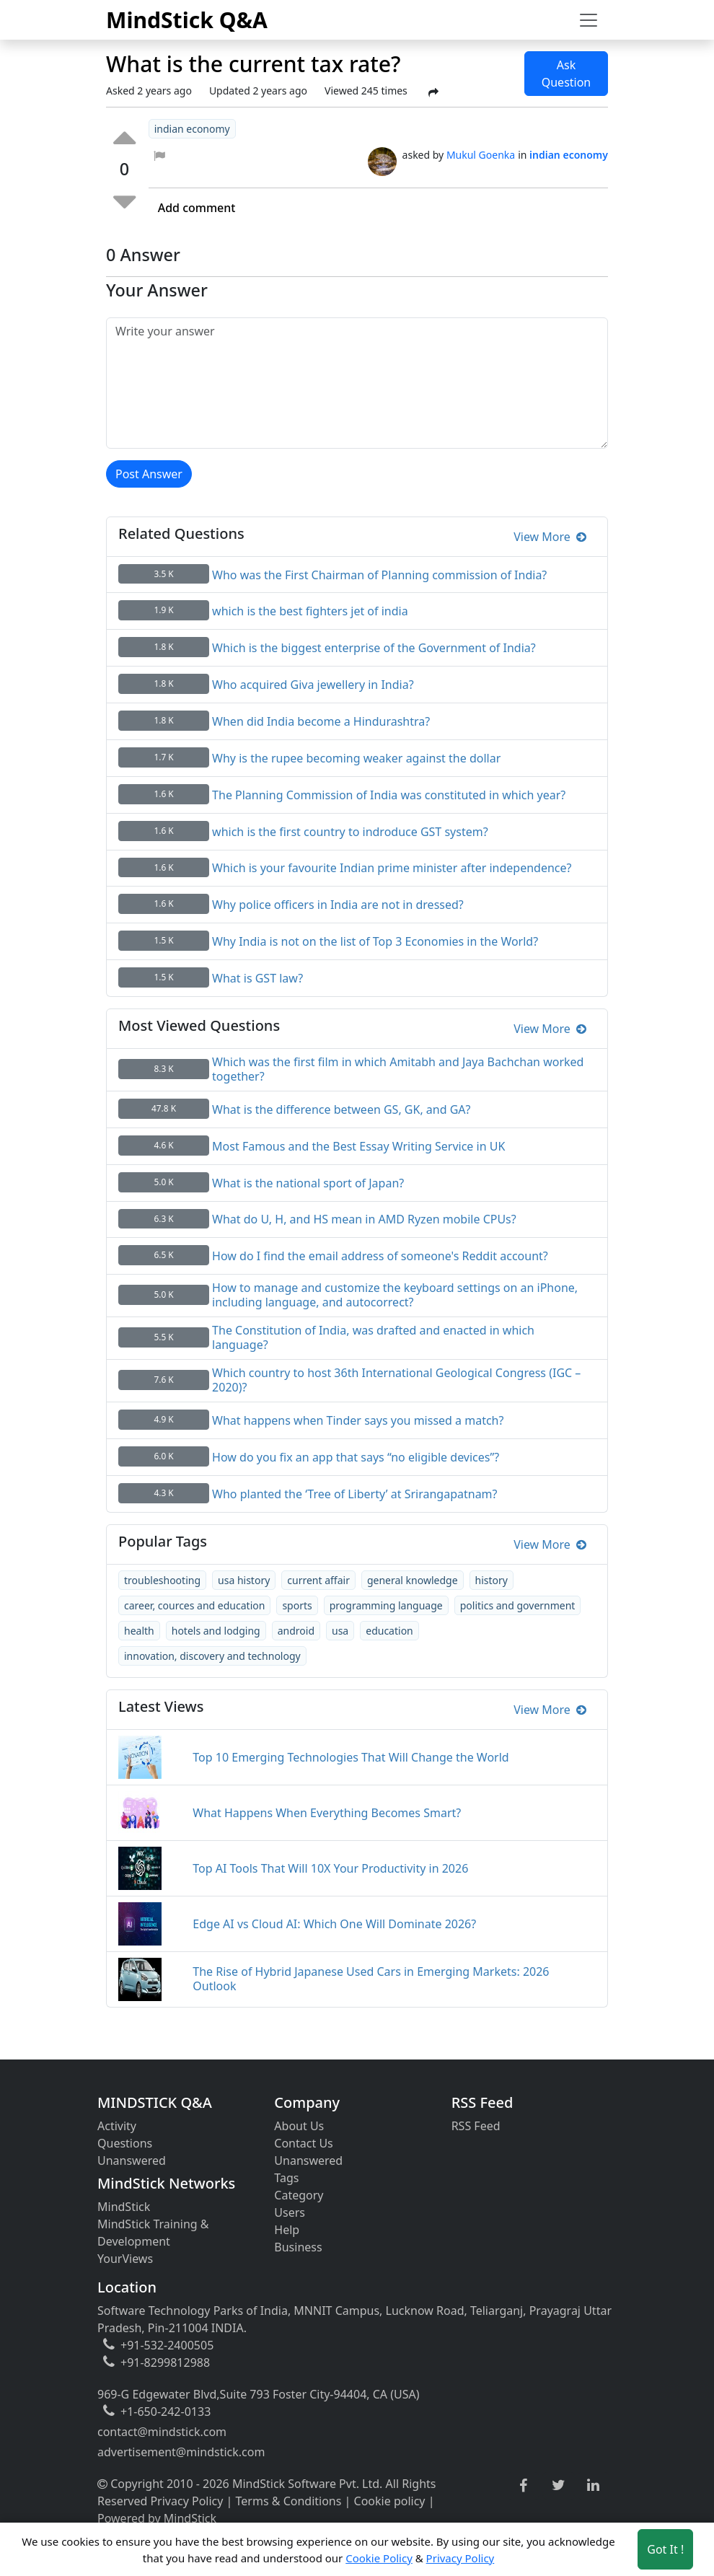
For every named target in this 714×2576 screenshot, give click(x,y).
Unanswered (131, 2160)
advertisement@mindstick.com (181, 2452)
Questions (124, 2143)
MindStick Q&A (187, 20)
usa (340, 1631)
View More (550, 537)
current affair (318, 1580)
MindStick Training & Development (153, 2232)
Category (298, 2195)
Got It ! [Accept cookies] (665, 2549)
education (389, 1631)
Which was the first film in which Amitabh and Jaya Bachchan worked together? (397, 1069)
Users (289, 2212)
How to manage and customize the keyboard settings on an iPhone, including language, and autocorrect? (395, 1294)
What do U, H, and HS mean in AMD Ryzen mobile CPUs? (364, 1219)
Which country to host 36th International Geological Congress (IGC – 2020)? (396, 1380)
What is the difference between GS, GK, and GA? (341, 1109)
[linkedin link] (593, 2486)
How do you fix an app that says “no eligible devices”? (355, 1457)
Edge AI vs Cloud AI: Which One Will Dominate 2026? (334, 1924)
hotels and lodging (216, 1631)
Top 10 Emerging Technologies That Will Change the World (350, 1757)
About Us (299, 2126)
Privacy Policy (186, 2501)
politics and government (518, 1605)
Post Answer (148, 474)
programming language (386, 1605)
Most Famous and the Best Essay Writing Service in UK (358, 1146)
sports (297, 1605)
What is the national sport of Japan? (308, 1183)
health (139, 1631)
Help (286, 2230)
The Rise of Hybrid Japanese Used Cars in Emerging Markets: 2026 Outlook (371, 1978)
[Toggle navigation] (588, 20)
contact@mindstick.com (161, 2432)
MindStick (123, 2207)
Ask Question (566, 73)
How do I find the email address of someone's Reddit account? (380, 1256)
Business (298, 2247)
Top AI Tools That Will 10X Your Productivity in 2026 (330, 1868)
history (491, 1580)
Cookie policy (390, 2501)
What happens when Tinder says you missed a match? (357, 1420)
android (296, 1631)
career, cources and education (194, 1605)
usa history (244, 1580)
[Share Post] (433, 92)
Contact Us (303, 2143)
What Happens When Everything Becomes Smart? (327, 1813)
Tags (286, 2178)
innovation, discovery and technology (212, 1656)
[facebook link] (523, 2486)
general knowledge (412, 1580)
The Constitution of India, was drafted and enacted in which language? (373, 1337)
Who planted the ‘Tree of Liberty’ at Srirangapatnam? (354, 1494)
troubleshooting (162, 1580)
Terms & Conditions (289, 2501)
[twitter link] (558, 2486)
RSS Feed (476, 2126)
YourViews (125, 2259)
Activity (116, 2126)
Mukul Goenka (480, 155)
